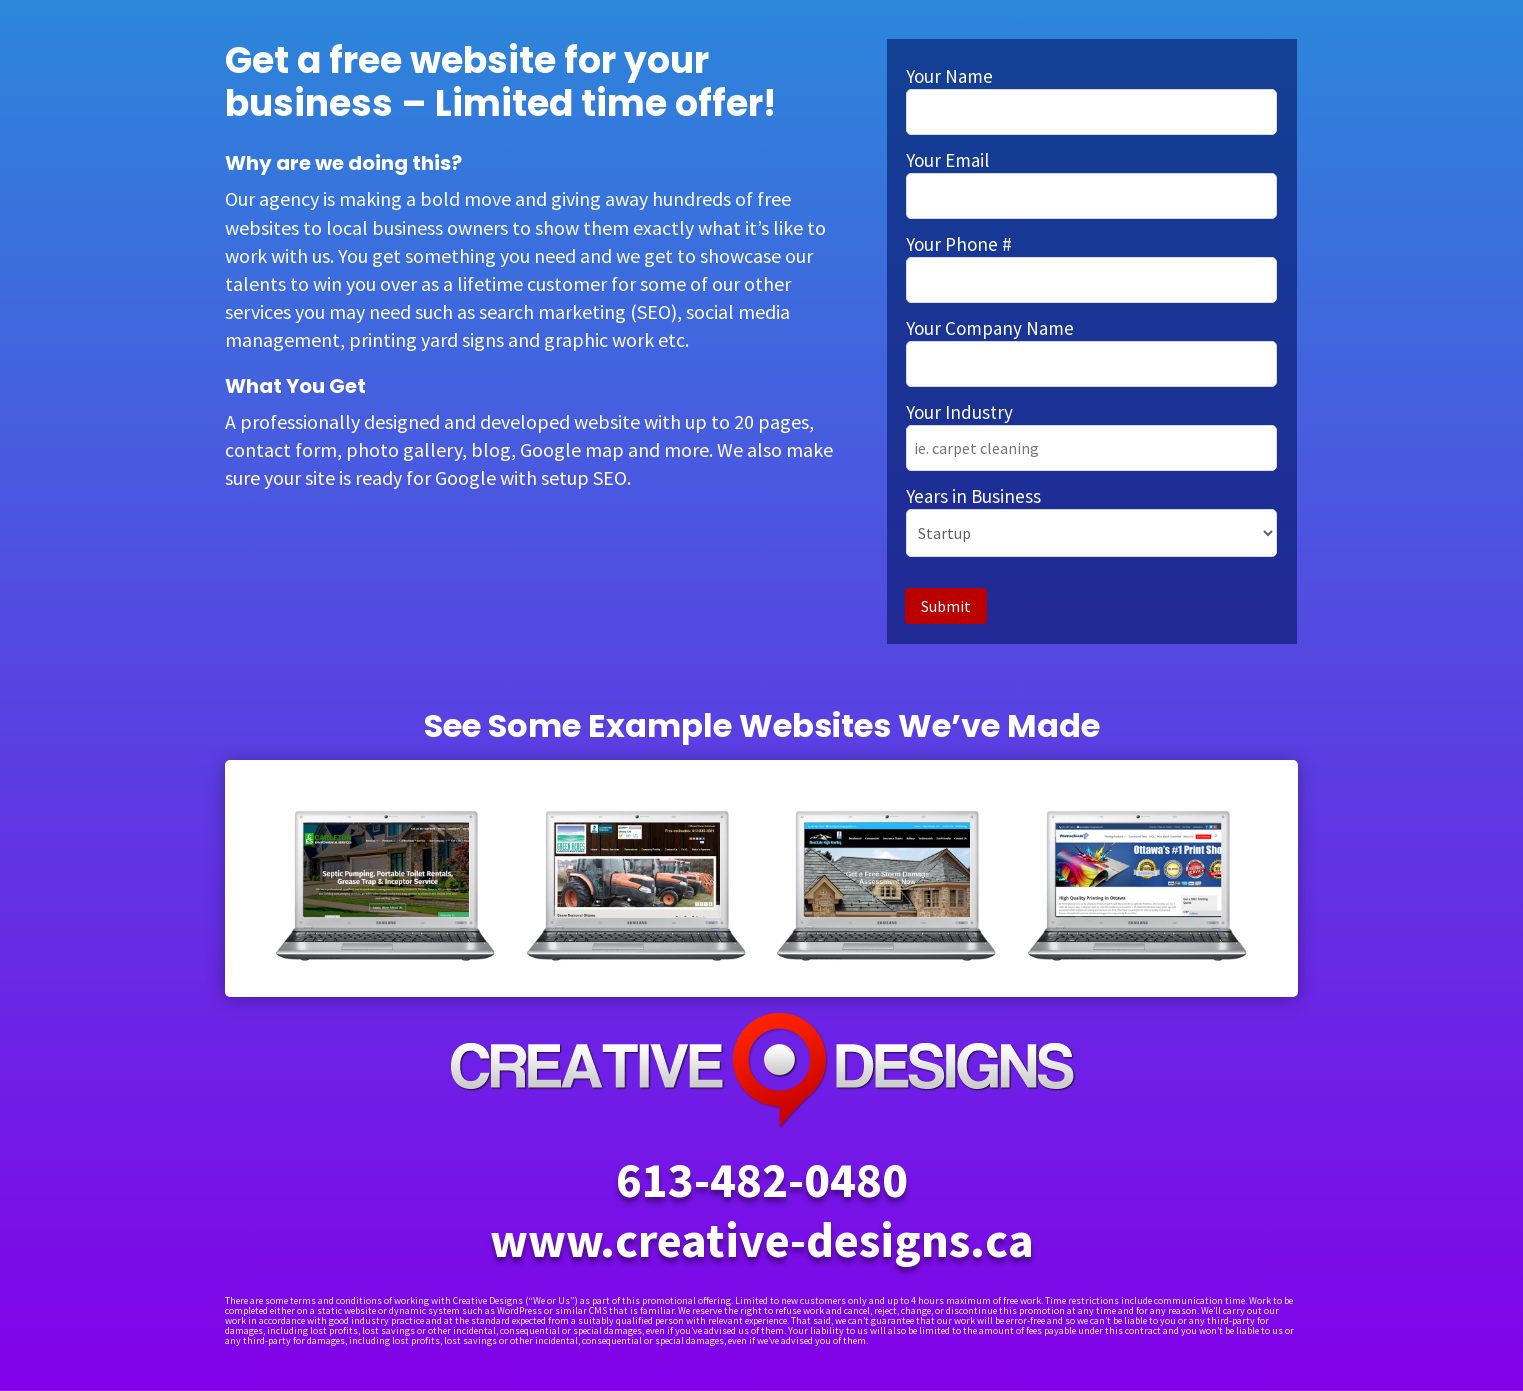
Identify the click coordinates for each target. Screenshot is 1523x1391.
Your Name (949, 76)
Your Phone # (959, 244)
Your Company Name (990, 328)
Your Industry (959, 412)
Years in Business (973, 496)
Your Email (947, 160)
